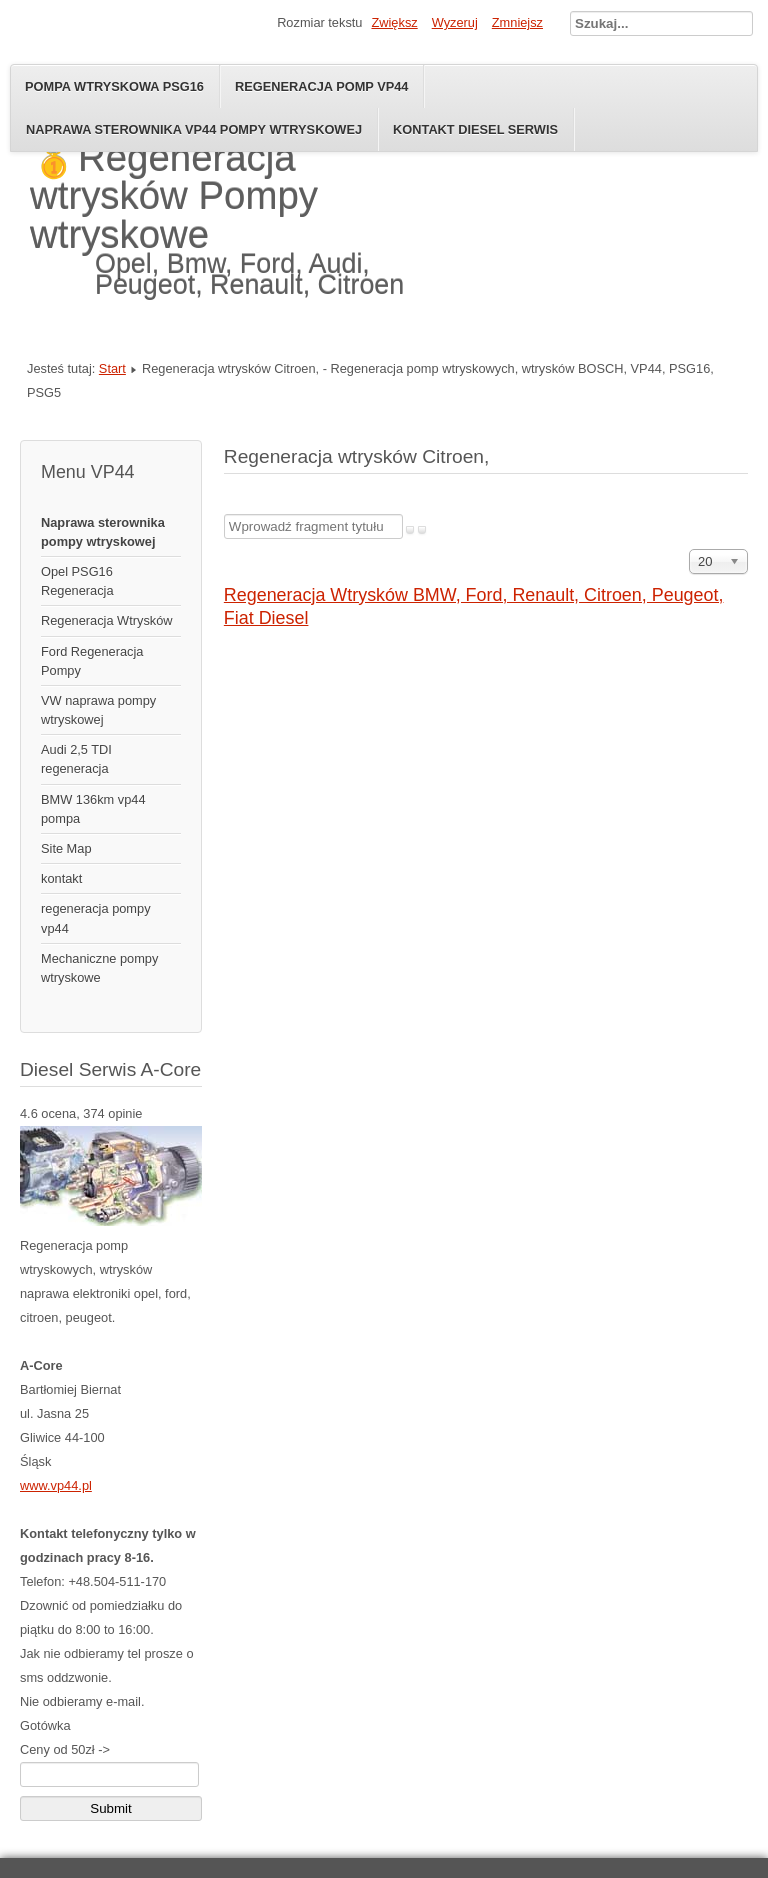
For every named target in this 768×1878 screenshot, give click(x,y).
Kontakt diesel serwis (475, 129)
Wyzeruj (455, 22)
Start (112, 368)
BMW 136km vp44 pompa (93, 809)
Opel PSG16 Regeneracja (77, 581)
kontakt (61, 878)
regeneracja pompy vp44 (96, 918)
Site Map (66, 848)
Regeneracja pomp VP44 (322, 86)
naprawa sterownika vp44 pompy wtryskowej (194, 129)
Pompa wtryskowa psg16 (114, 86)
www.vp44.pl (56, 1485)
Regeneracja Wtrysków (107, 620)
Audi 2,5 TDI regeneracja (76, 759)
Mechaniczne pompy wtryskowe (99, 968)
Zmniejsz (517, 22)
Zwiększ (394, 22)
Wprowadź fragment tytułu (224, 514)
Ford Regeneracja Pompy (92, 661)
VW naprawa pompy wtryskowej (98, 710)
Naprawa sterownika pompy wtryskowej (103, 532)
